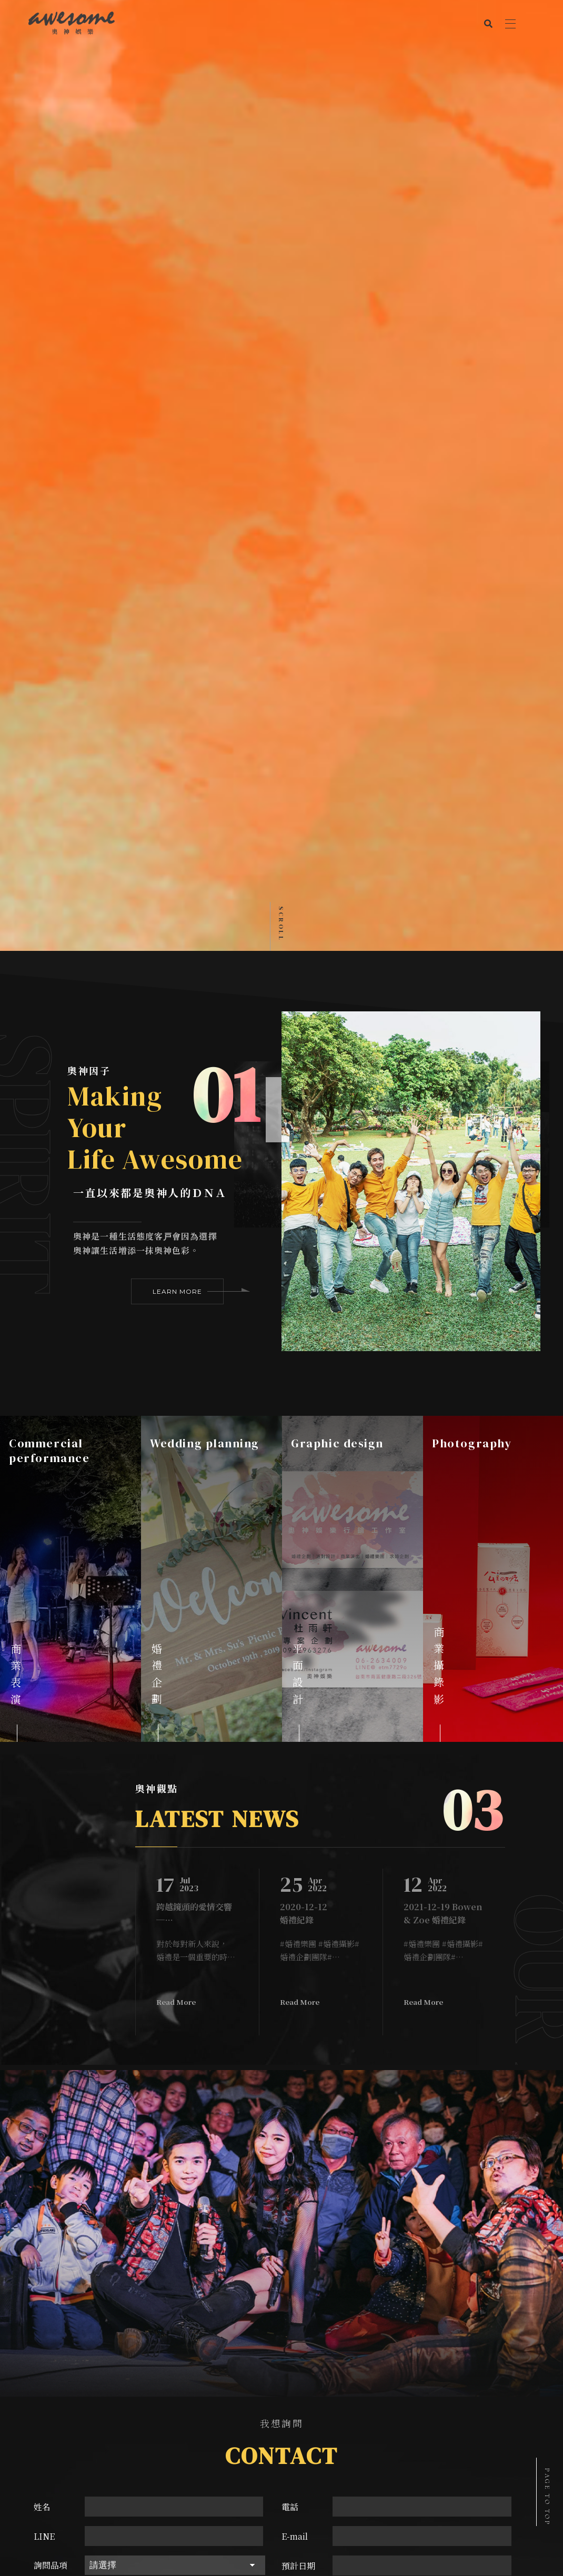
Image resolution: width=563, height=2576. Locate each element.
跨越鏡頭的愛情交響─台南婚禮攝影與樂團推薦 (194, 1341)
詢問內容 (50, 2023)
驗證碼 (294, 2023)
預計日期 (298, 1993)
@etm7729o (301, 2238)
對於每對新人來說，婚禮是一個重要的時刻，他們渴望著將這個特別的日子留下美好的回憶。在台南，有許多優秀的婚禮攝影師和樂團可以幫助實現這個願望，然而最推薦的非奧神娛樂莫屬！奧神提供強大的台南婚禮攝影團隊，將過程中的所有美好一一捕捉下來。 (195, 1378)
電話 (290, 1935)
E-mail (295, 1964)
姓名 (42, 1935)
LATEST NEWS (217, 1246)
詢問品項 (50, 1993)
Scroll (281, 352)
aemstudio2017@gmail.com (292, 2223)
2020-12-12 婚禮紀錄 (303, 1341)
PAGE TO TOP (547, 2497)
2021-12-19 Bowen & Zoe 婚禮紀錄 (443, 1341)
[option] (70, 1007)
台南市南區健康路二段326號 (292, 2207)
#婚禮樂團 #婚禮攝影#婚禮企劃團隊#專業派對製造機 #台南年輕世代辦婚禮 (319, 1378)
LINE (44, 1964)
